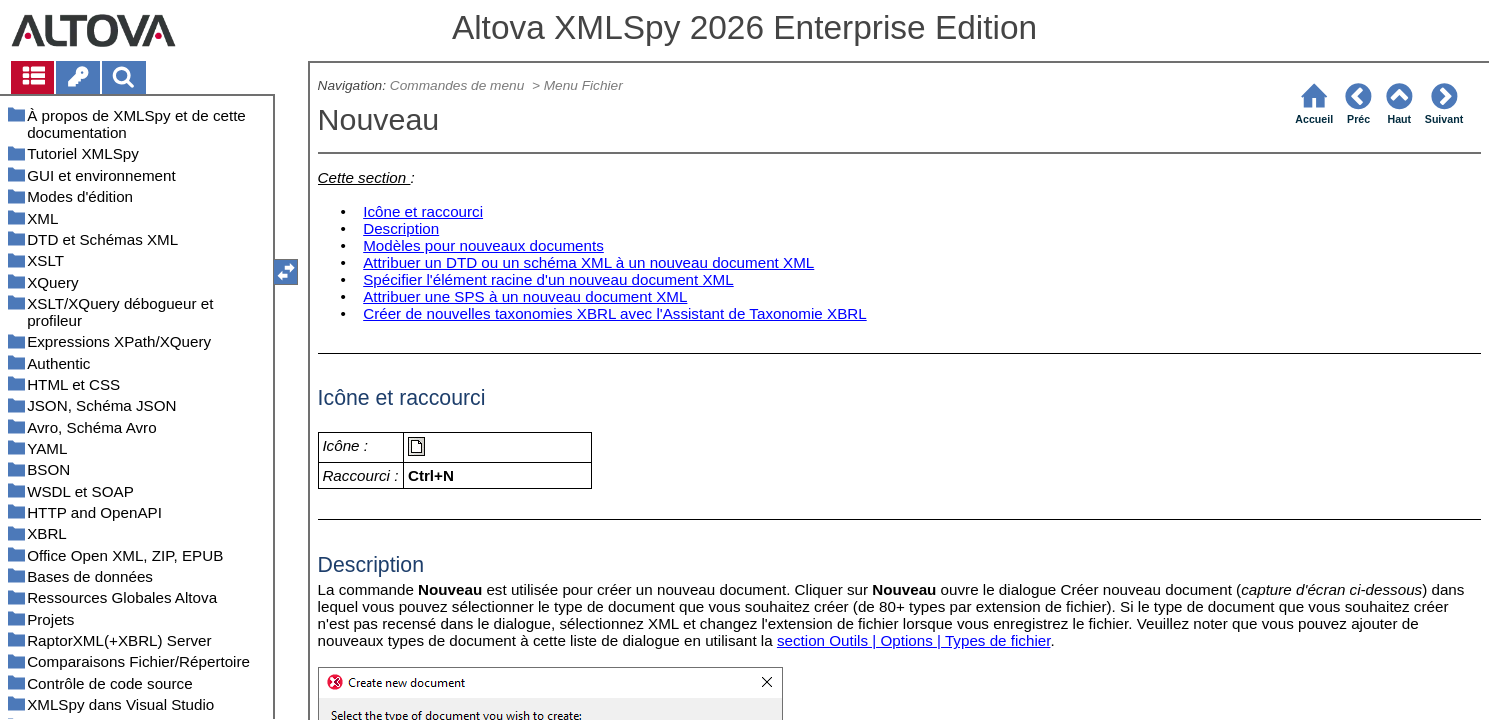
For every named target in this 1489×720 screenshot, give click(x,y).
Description (401, 228)
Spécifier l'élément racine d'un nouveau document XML (548, 279)
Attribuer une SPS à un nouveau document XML (525, 296)
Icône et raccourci (423, 211)
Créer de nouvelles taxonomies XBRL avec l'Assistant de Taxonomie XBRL (615, 313)
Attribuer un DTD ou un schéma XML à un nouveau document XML (588, 262)
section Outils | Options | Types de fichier (914, 640)
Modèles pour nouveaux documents (483, 245)
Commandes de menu (459, 85)
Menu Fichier (585, 85)
